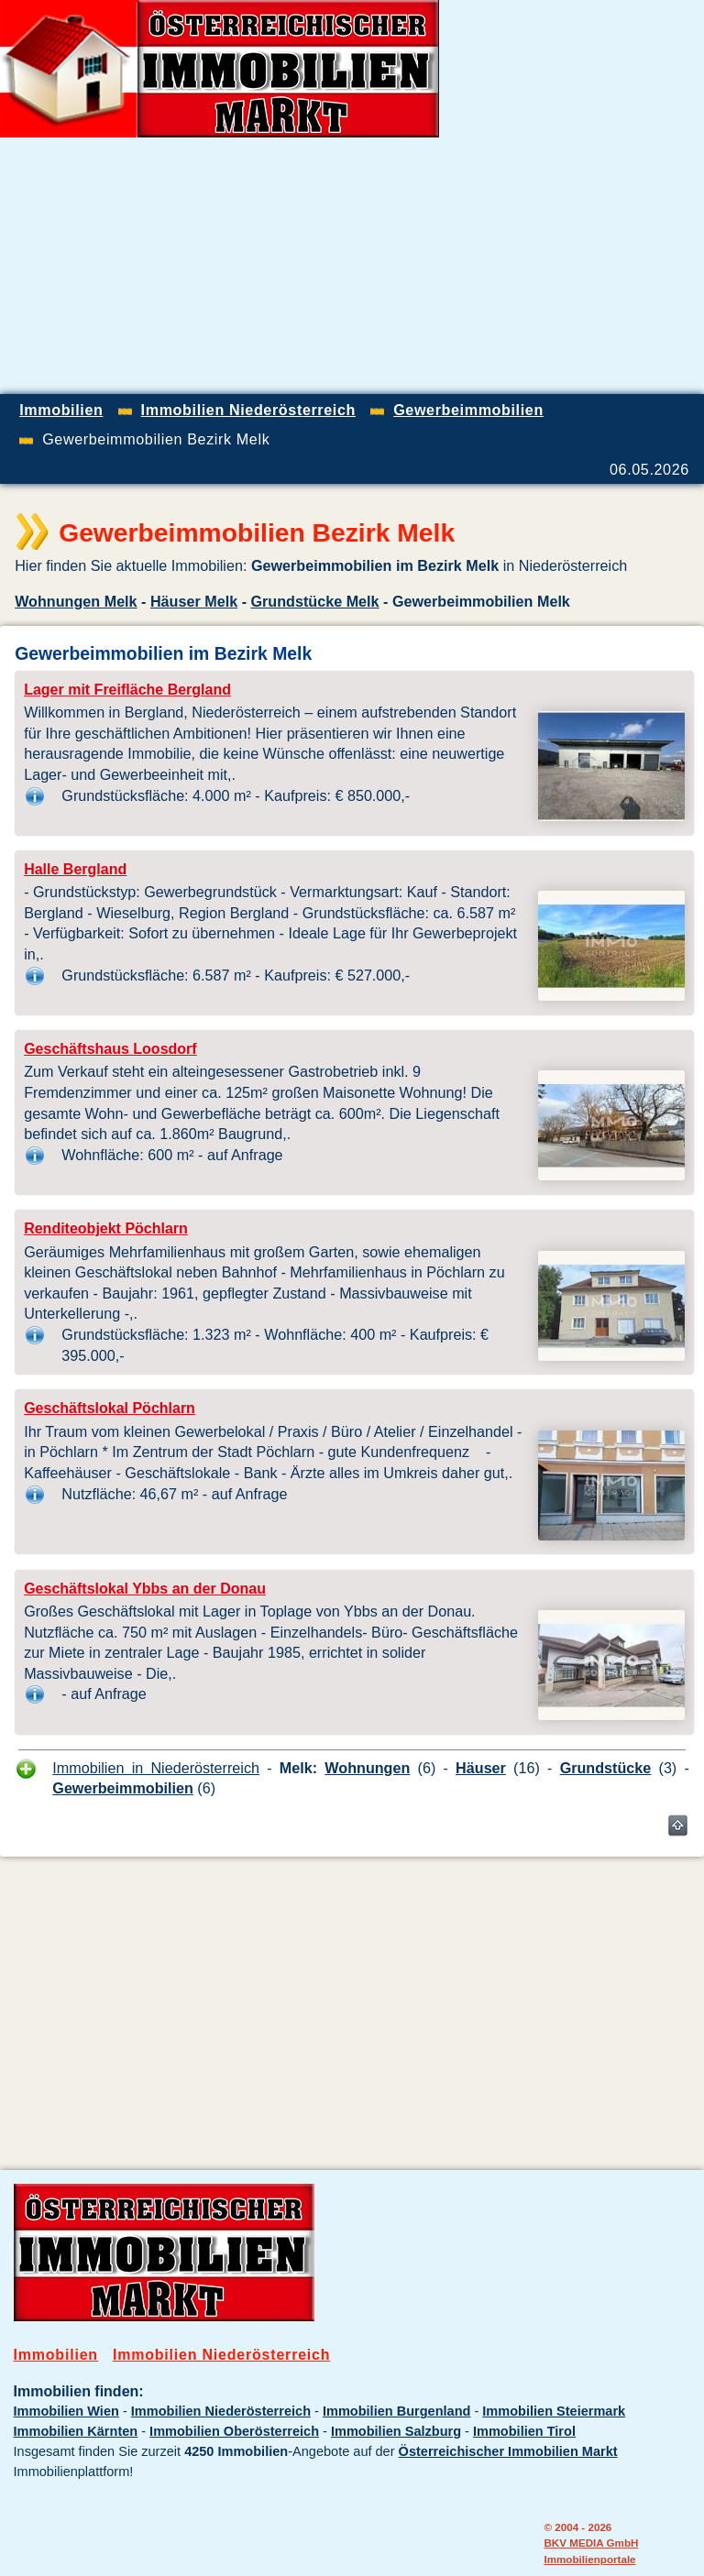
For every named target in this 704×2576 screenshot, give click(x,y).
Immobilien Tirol (524, 2431)
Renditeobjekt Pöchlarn (106, 1228)
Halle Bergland (75, 869)
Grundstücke (606, 1767)
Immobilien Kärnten (76, 2431)
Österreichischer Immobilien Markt (508, 2451)
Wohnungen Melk (76, 601)
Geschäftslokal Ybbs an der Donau (145, 1588)
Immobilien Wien (66, 2411)
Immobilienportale (589, 2559)
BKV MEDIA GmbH (591, 2543)
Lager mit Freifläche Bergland (127, 689)
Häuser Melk (193, 601)
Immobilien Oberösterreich (234, 2431)
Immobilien (56, 2354)
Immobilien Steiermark (553, 2411)
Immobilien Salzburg (396, 2431)
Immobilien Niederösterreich (221, 2354)
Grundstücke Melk (315, 601)
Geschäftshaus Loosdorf (110, 1049)
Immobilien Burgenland (396, 2411)
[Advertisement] (489, 265)
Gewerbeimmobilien (122, 1788)
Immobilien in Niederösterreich (155, 1767)
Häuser (481, 1767)
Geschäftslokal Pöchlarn (109, 1408)
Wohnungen (367, 1767)
